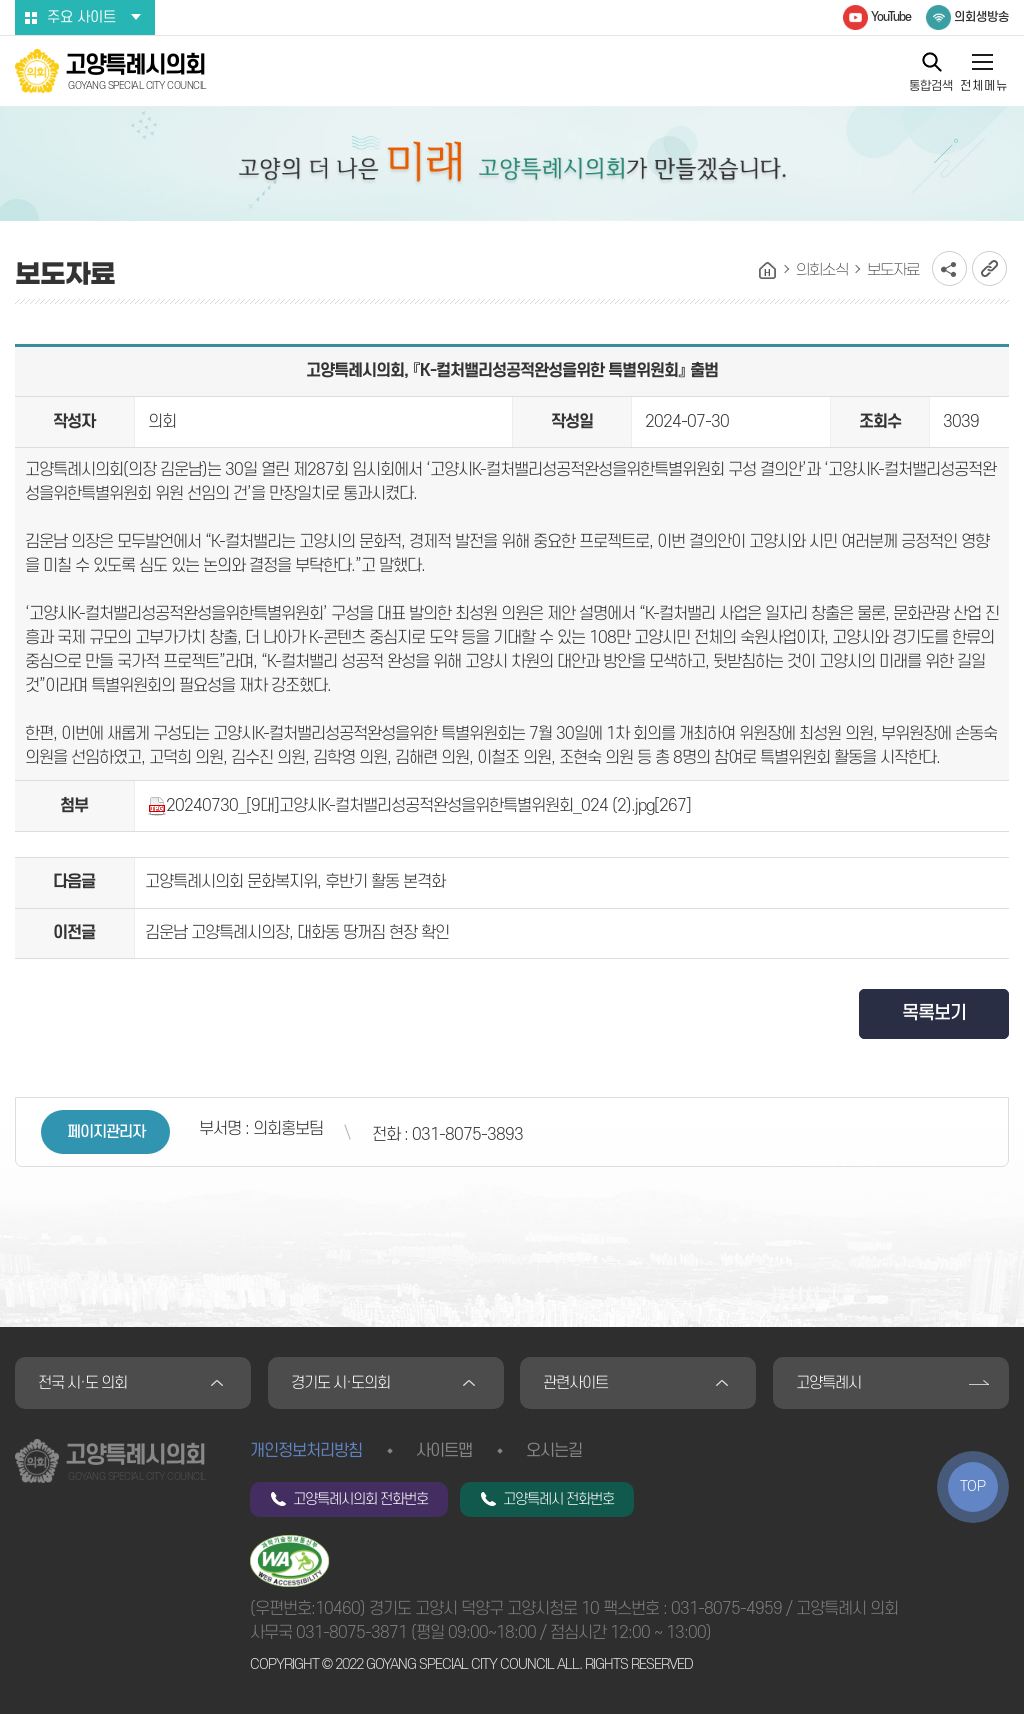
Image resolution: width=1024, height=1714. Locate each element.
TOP (973, 1486)
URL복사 (989, 268)
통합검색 (931, 85)
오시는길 (554, 1451)
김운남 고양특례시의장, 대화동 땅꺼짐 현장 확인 (297, 933)
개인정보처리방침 (306, 1451)
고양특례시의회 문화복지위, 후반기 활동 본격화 (295, 882)
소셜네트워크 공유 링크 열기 (949, 268)
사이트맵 (444, 1451)
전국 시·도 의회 (82, 1383)
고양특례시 (828, 1383)
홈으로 (768, 271)
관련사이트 (575, 1383)
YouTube (891, 17)
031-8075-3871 (351, 1633)
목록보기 (934, 1013)
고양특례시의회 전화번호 (360, 1499)
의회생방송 (981, 17)
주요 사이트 (81, 17)
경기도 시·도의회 (340, 1383)
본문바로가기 (0, 0)
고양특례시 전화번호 (558, 1499)
